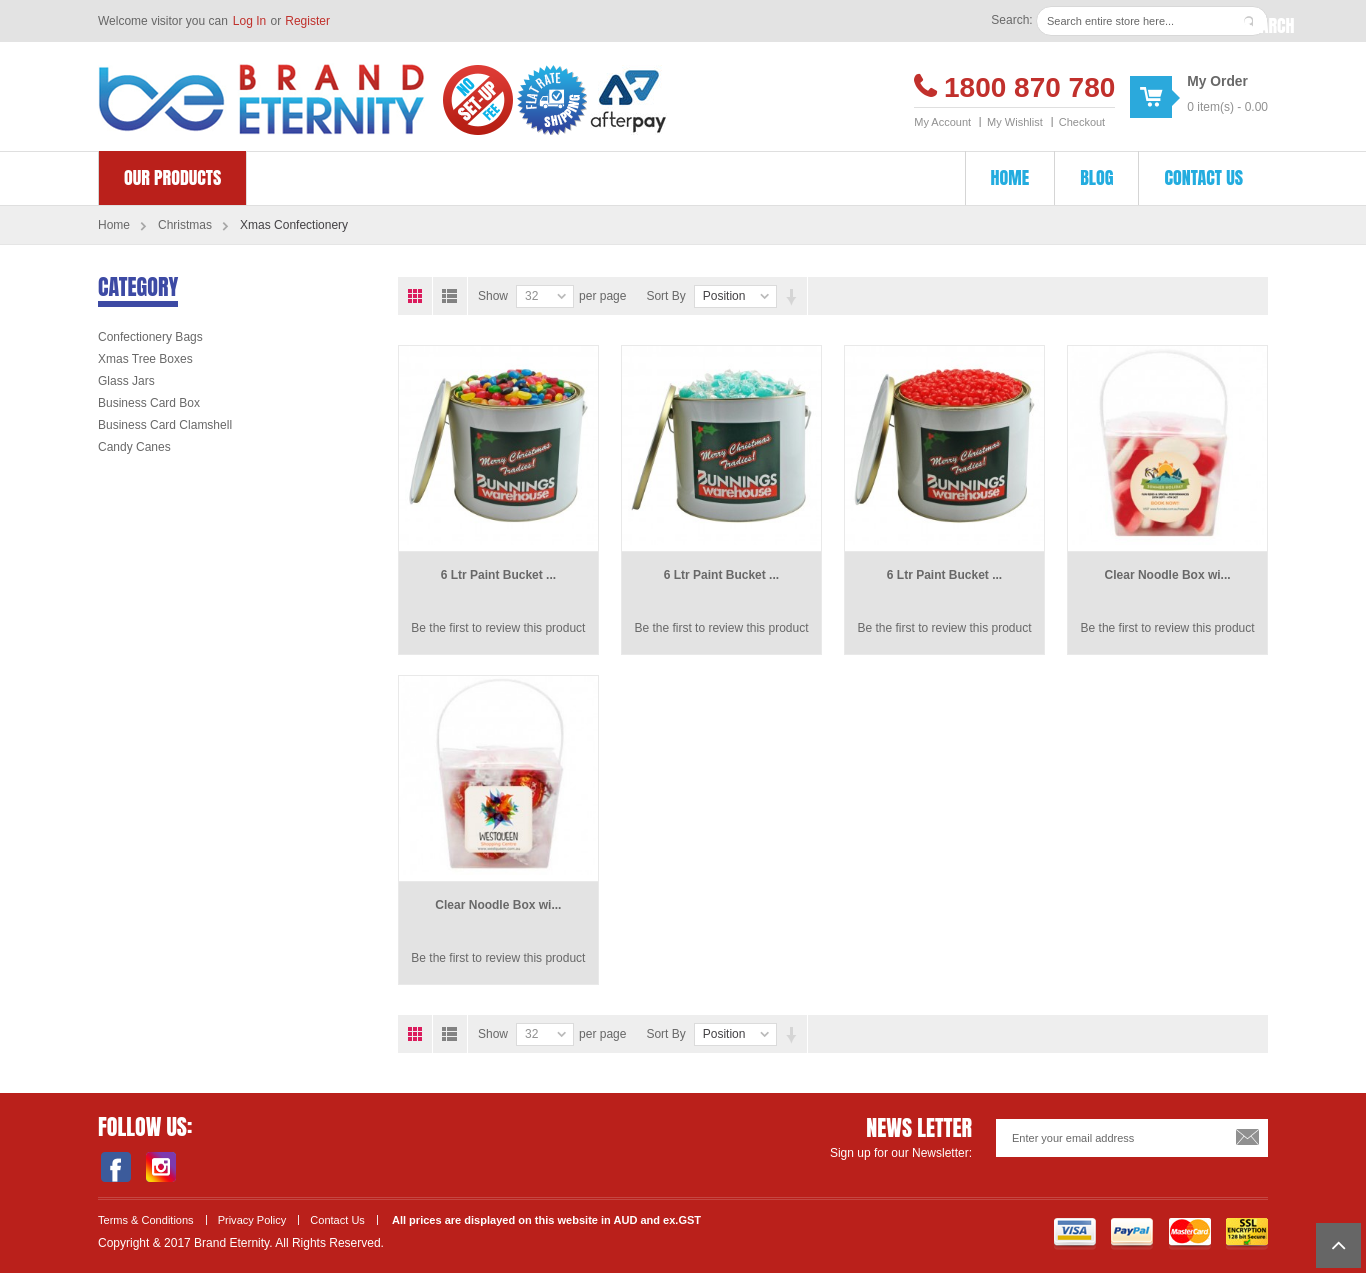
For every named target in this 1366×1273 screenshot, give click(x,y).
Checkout (1082, 122)
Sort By (665, 296)
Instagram (160, 1167)
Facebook (115, 1167)
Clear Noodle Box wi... (1168, 575)
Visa (1075, 1234)
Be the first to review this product (498, 628)
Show (493, 296)
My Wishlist (1015, 122)
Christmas (185, 225)
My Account (942, 122)
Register (307, 21)
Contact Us (337, 1220)
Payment (1132, 1234)
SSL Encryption (1247, 1234)
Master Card (1190, 1234)
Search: (1011, 20)
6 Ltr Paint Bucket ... (498, 575)
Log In (249, 21)
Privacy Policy (252, 1220)
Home (114, 225)
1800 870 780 (1029, 87)
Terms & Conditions (146, 1220)
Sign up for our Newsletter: (901, 1153)
